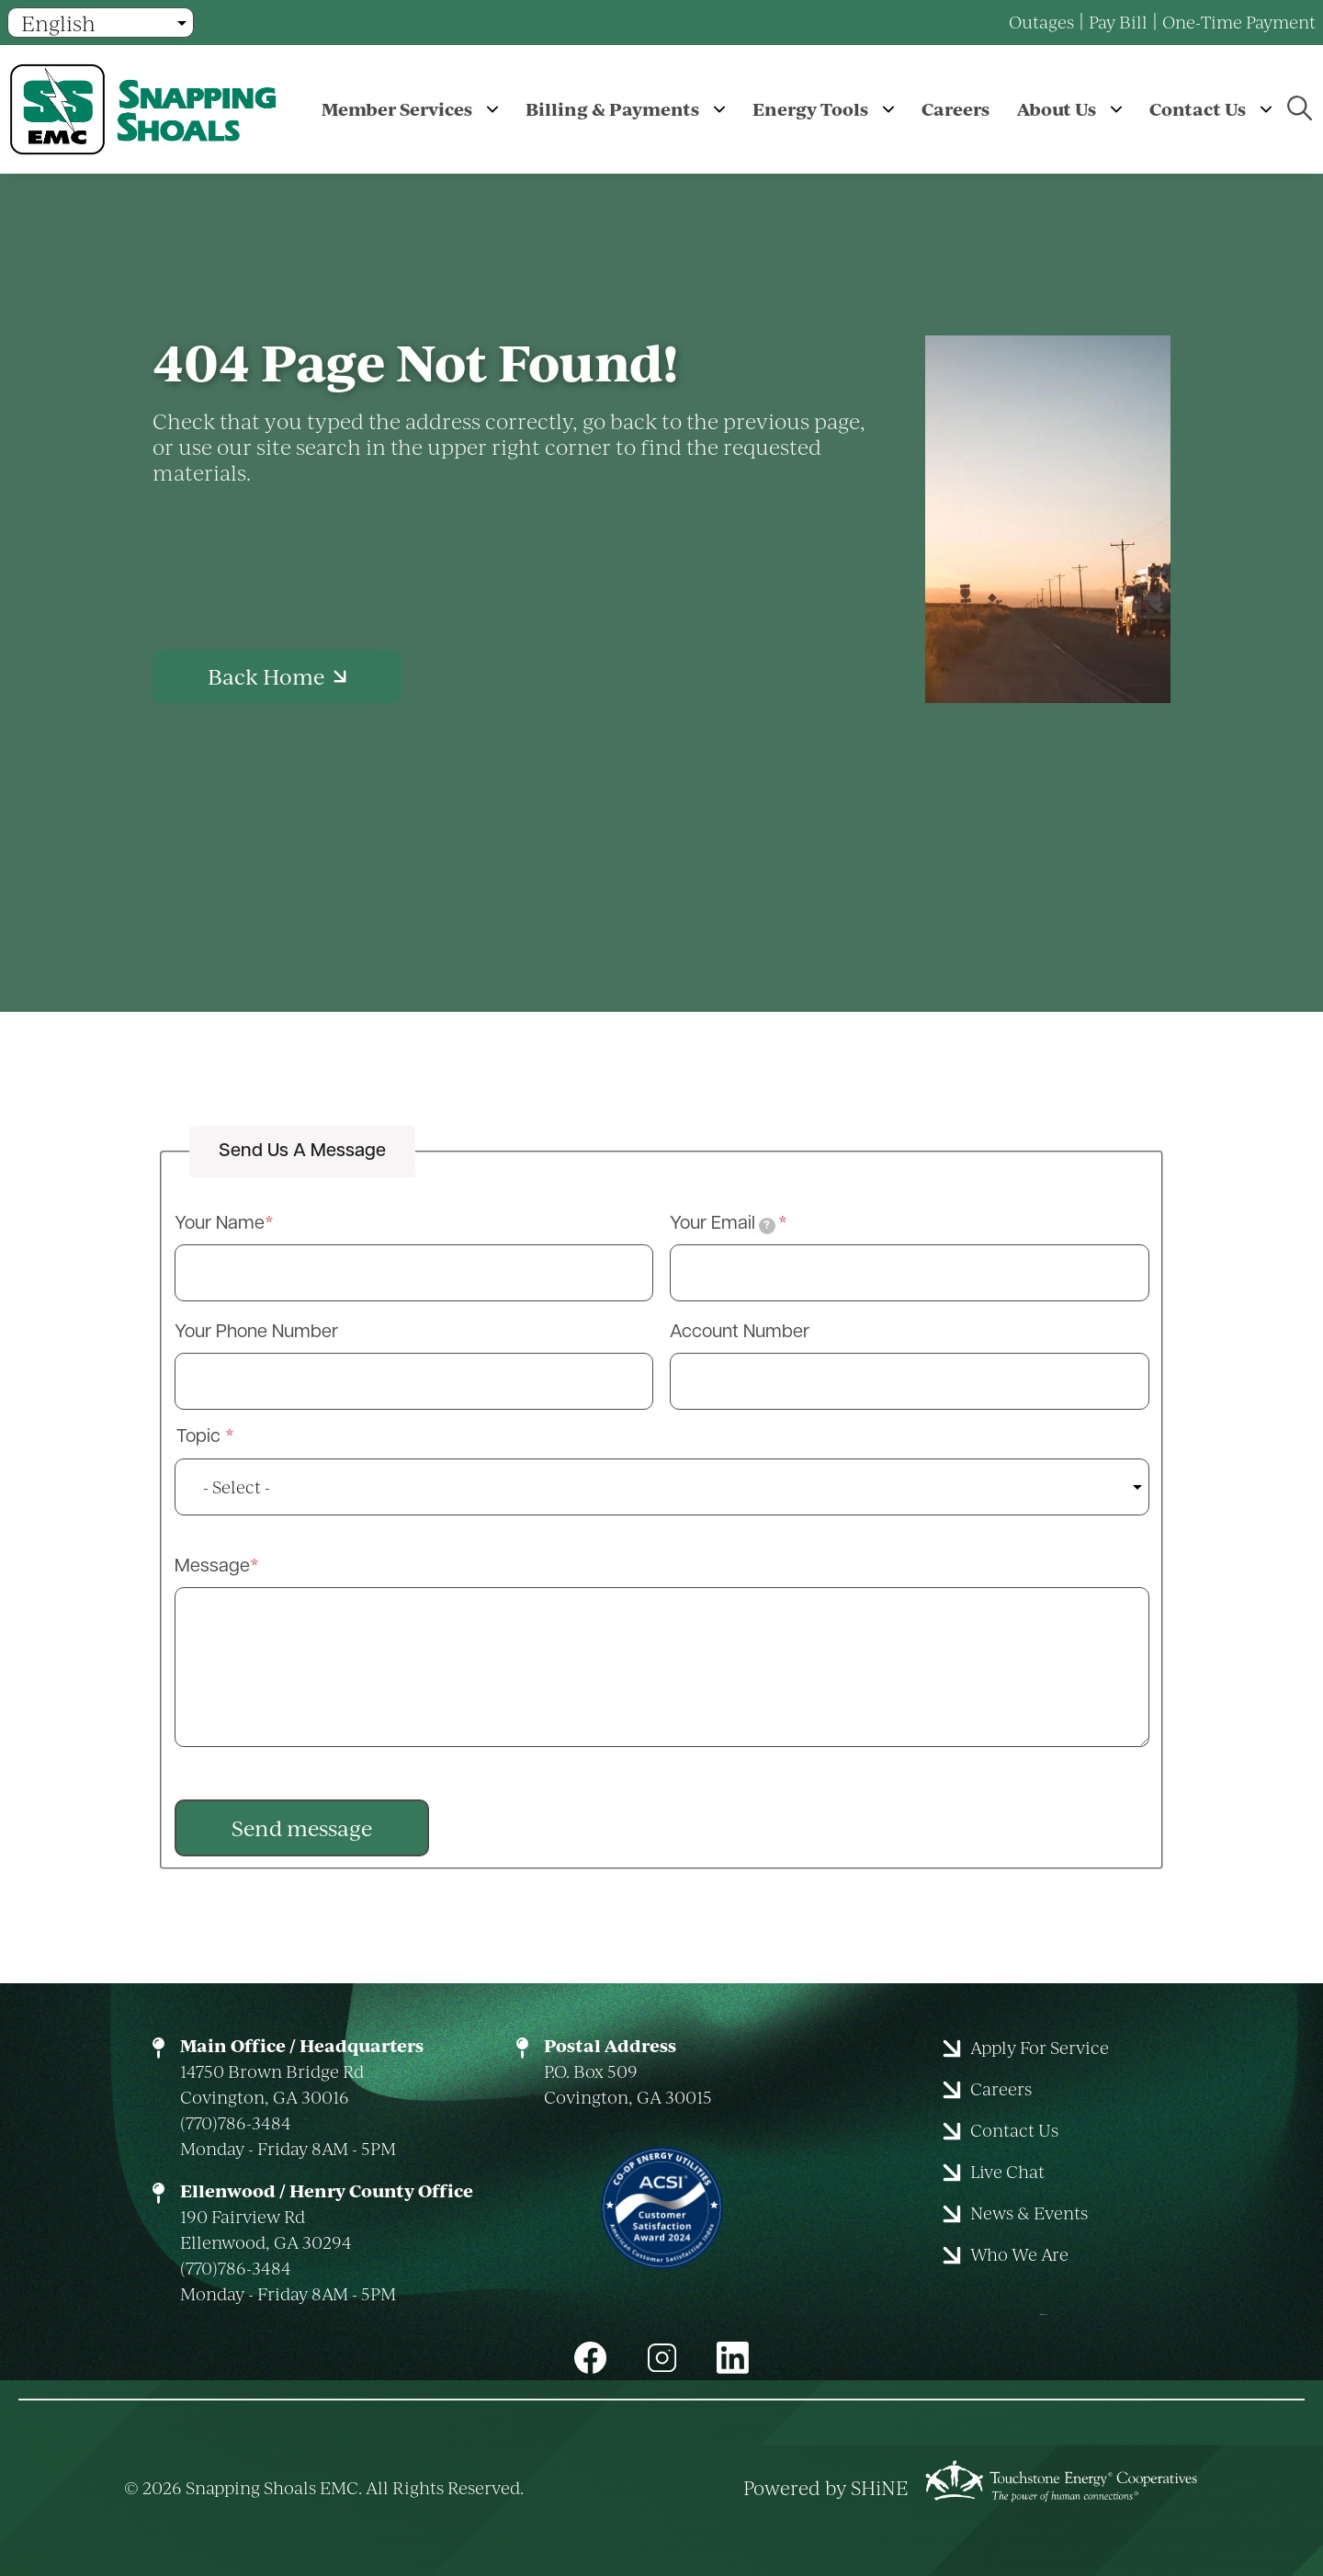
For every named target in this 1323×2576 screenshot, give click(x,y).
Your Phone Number (256, 1332)
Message (212, 1567)
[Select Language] (100, 22)
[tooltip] (767, 1226)
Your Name (220, 1224)
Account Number (739, 1332)
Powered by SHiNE (826, 2488)
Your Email (722, 1224)
